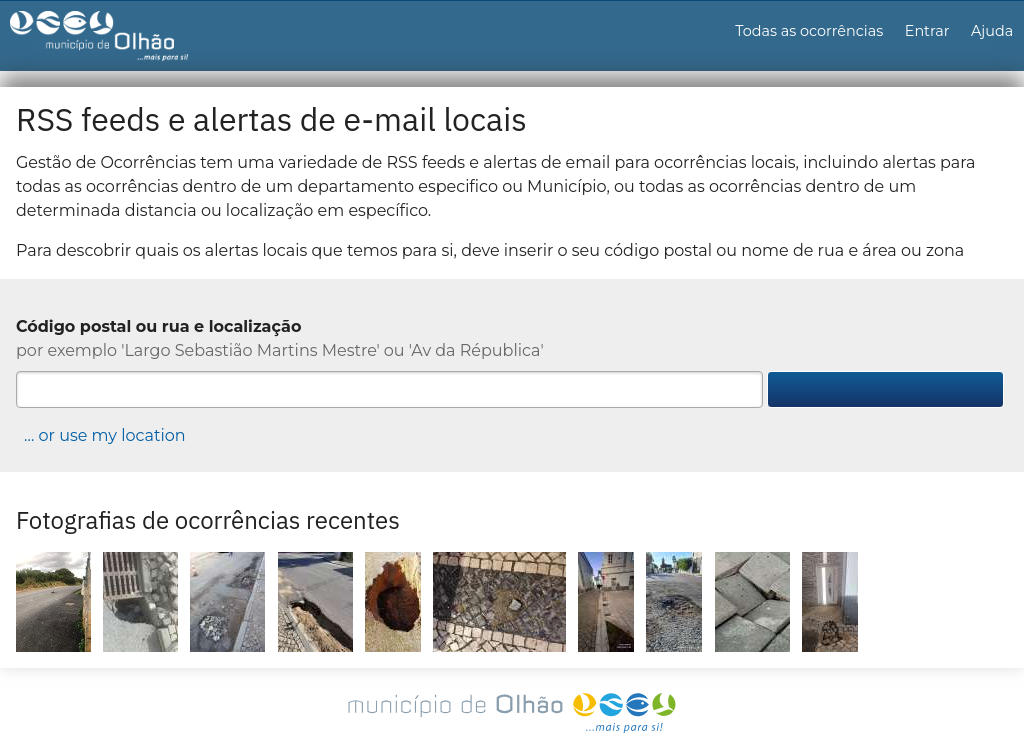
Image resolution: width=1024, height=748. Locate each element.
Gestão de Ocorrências (117, 41)
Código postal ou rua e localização (158, 326)
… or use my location (105, 435)
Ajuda (992, 31)
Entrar (927, 31)
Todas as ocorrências (809, 31)
